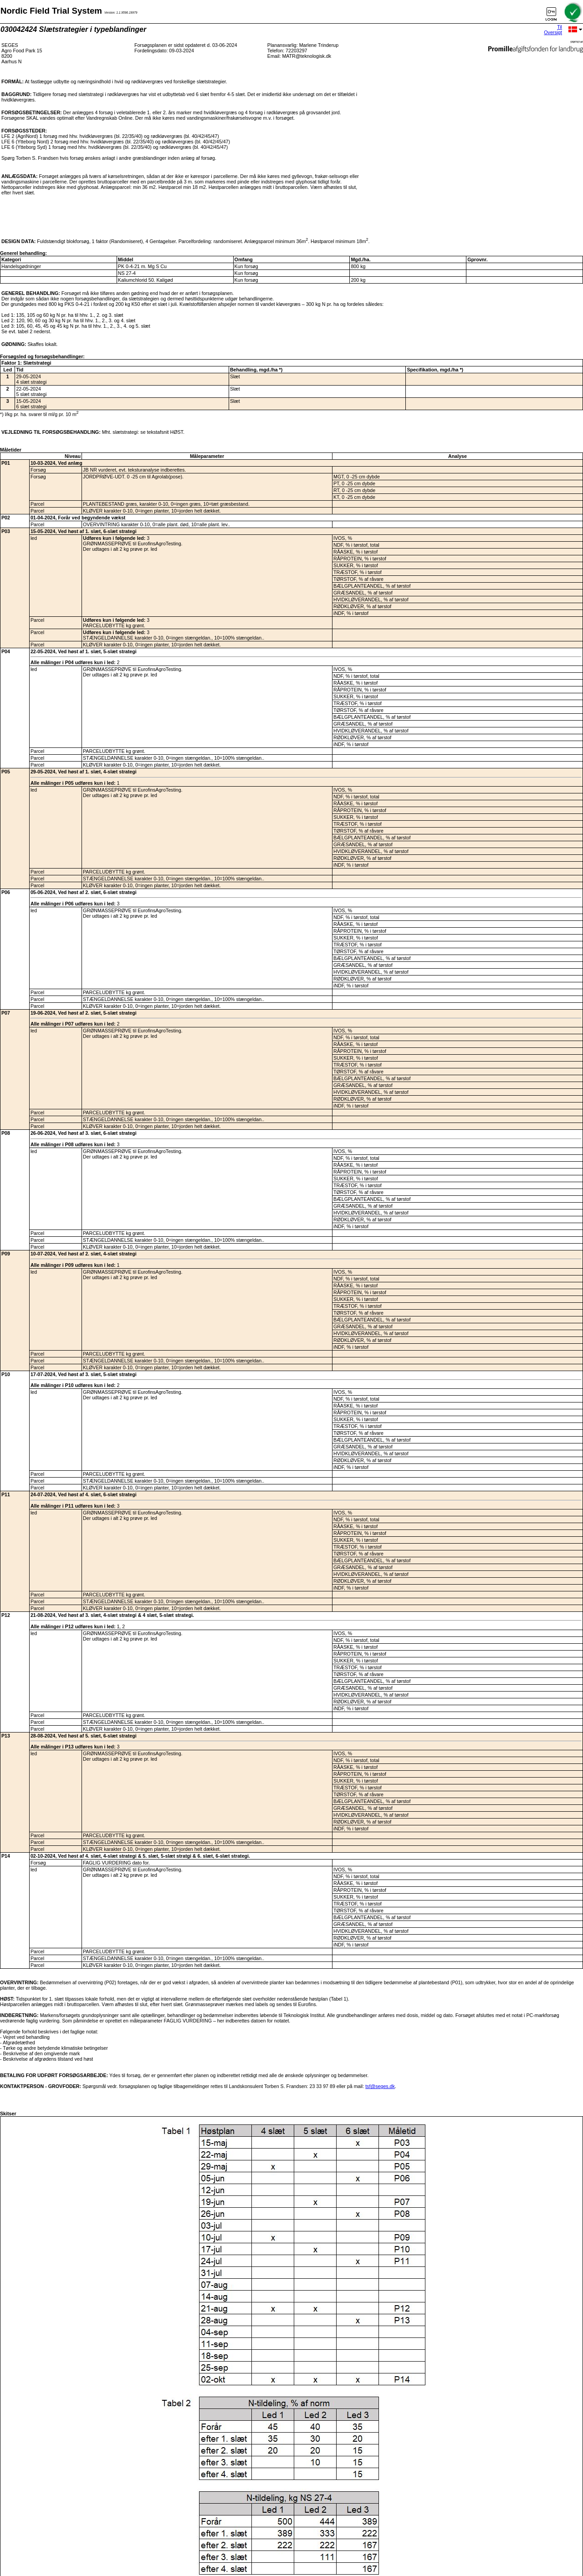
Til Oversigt (553, 29)
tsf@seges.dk (380, 2086)
